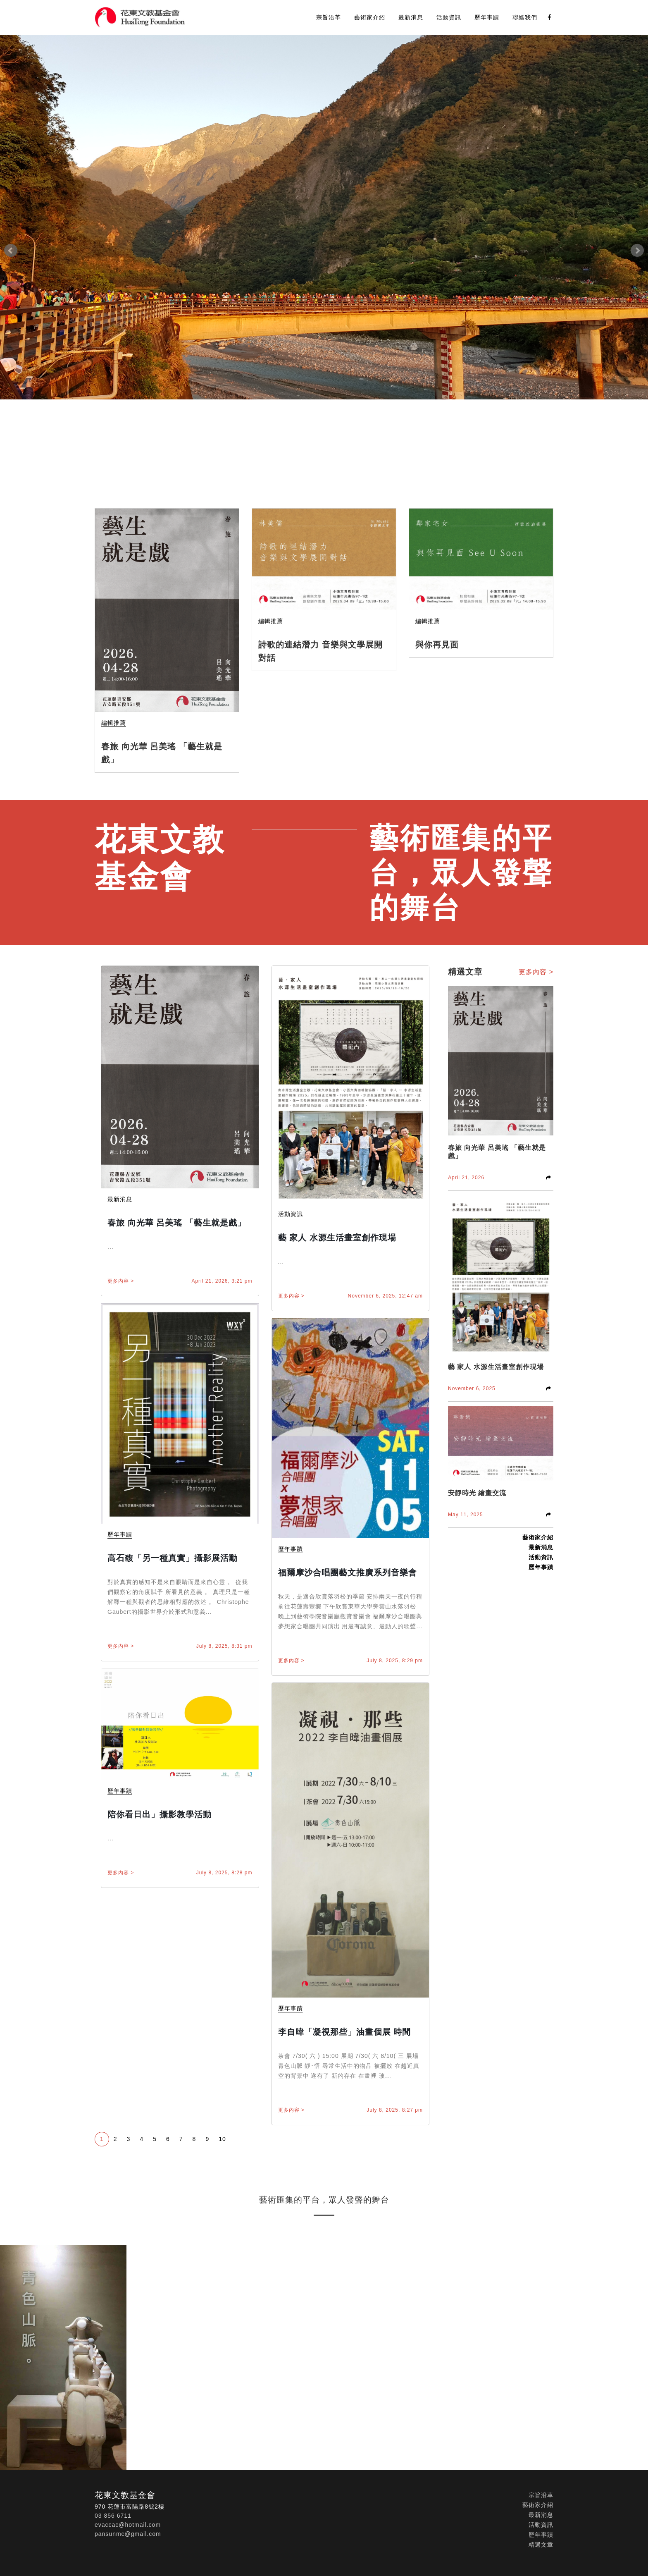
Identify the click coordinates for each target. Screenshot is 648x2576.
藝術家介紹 (369, 17)
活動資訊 (448, 17)
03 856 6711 (113, 2515)
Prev (10, 250)
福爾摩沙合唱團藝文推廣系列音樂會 (347, 1572)
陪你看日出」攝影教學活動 (159, 1814)
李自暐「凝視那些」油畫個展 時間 (344, 2031)
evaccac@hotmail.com (128, 2524)
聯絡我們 (524, 17)
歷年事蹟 (486, 17)
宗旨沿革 (328, 17)
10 (222, 2139)
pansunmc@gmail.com (128, 2534)
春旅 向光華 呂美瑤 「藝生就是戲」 (176, 1222)
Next (637, 250)
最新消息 (410, 17)
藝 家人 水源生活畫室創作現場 (337, 1237)
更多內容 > (120, 1281)
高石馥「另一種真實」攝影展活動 (172, 1558)
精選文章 (541, 2544)
